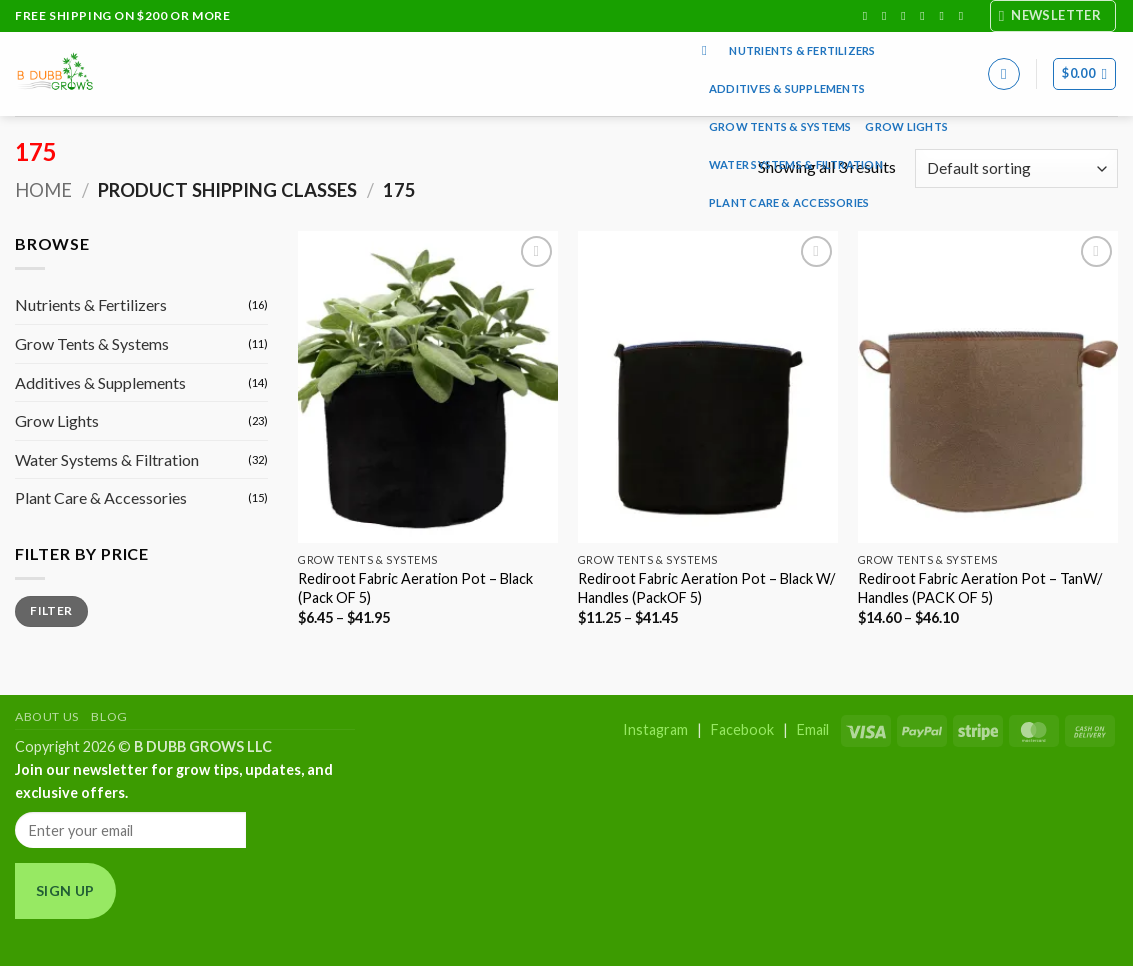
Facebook (742, 729)
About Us (47, 716)
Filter (51, 610)
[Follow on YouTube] (965, 16)
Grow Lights (906, 126)
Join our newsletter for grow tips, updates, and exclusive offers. (174, 781)
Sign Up (65, 890)
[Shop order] (1016, 168)
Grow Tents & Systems (780, 126)
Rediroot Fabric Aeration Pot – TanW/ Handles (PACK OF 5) (980, 588)
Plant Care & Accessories (789, 202)
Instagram (655, 729)
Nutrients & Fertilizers (802, 50)
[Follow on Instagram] (888, 16)
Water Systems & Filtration (796, 164)
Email (813, 729)
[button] (1053, 16)
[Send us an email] (946, 16)
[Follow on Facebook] (869, 16)
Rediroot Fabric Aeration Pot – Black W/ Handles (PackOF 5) (706, 588)
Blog (109, 716)
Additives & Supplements (787, 88)
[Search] (708, 51)
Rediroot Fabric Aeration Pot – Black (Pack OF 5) (415, 588)
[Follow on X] (926, 16)
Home (43, 190)
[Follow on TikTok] (907, 16)
